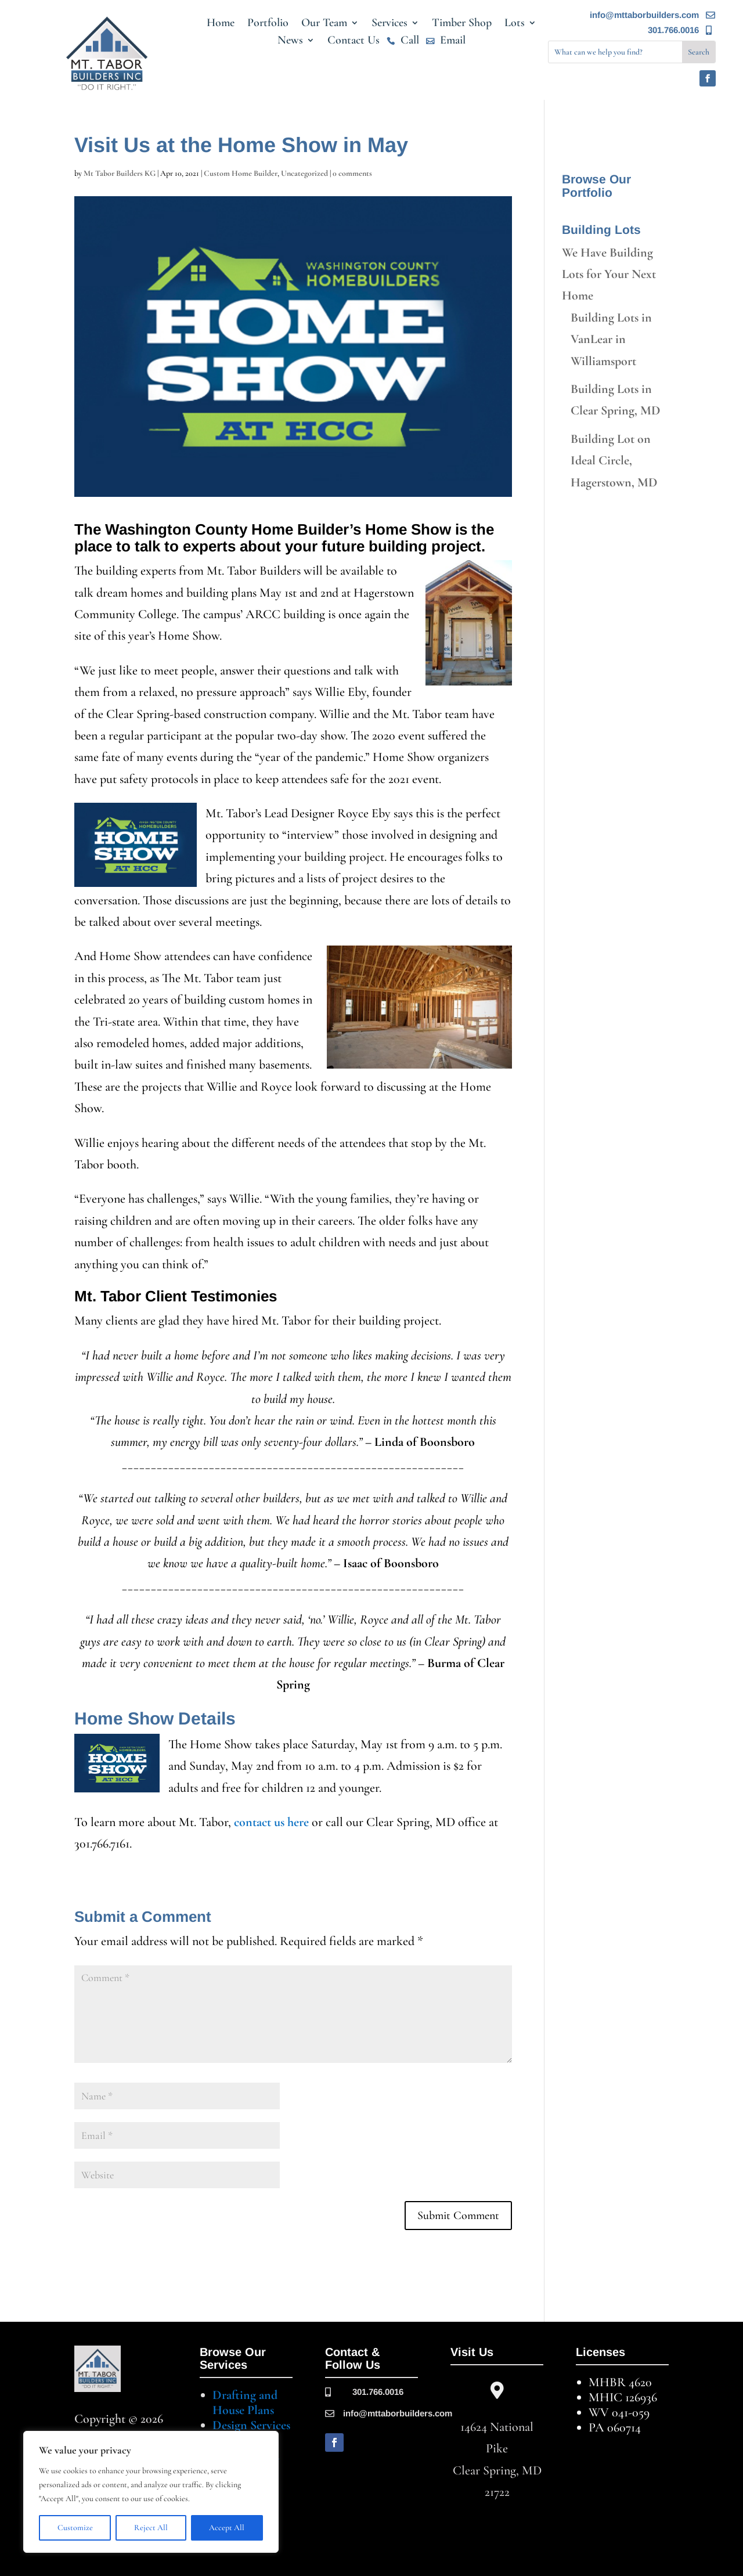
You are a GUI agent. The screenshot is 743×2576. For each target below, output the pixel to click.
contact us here (271, 1822)
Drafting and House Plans (244, 2402)
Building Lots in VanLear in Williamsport (611, 339)
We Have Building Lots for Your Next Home (609, 274)
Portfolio (267, 24)
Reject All (151, 2527)
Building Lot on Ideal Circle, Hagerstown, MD (614, 460)
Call (410, 41)
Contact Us (353, 41)
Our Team (324, 24)
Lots (514, 24)
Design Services (251, 2425)
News (290, 41)
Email (453, 41)
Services (389, 24)
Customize (75, 2527)
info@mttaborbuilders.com (644, 15)
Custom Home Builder (240, 173)
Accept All (226, 2527)
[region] (151, 2492)
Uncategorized (304, 173)
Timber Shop (462, 24)
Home (221, 24)
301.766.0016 (673, 30)
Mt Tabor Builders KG (120, 173)
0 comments (352, 173)
